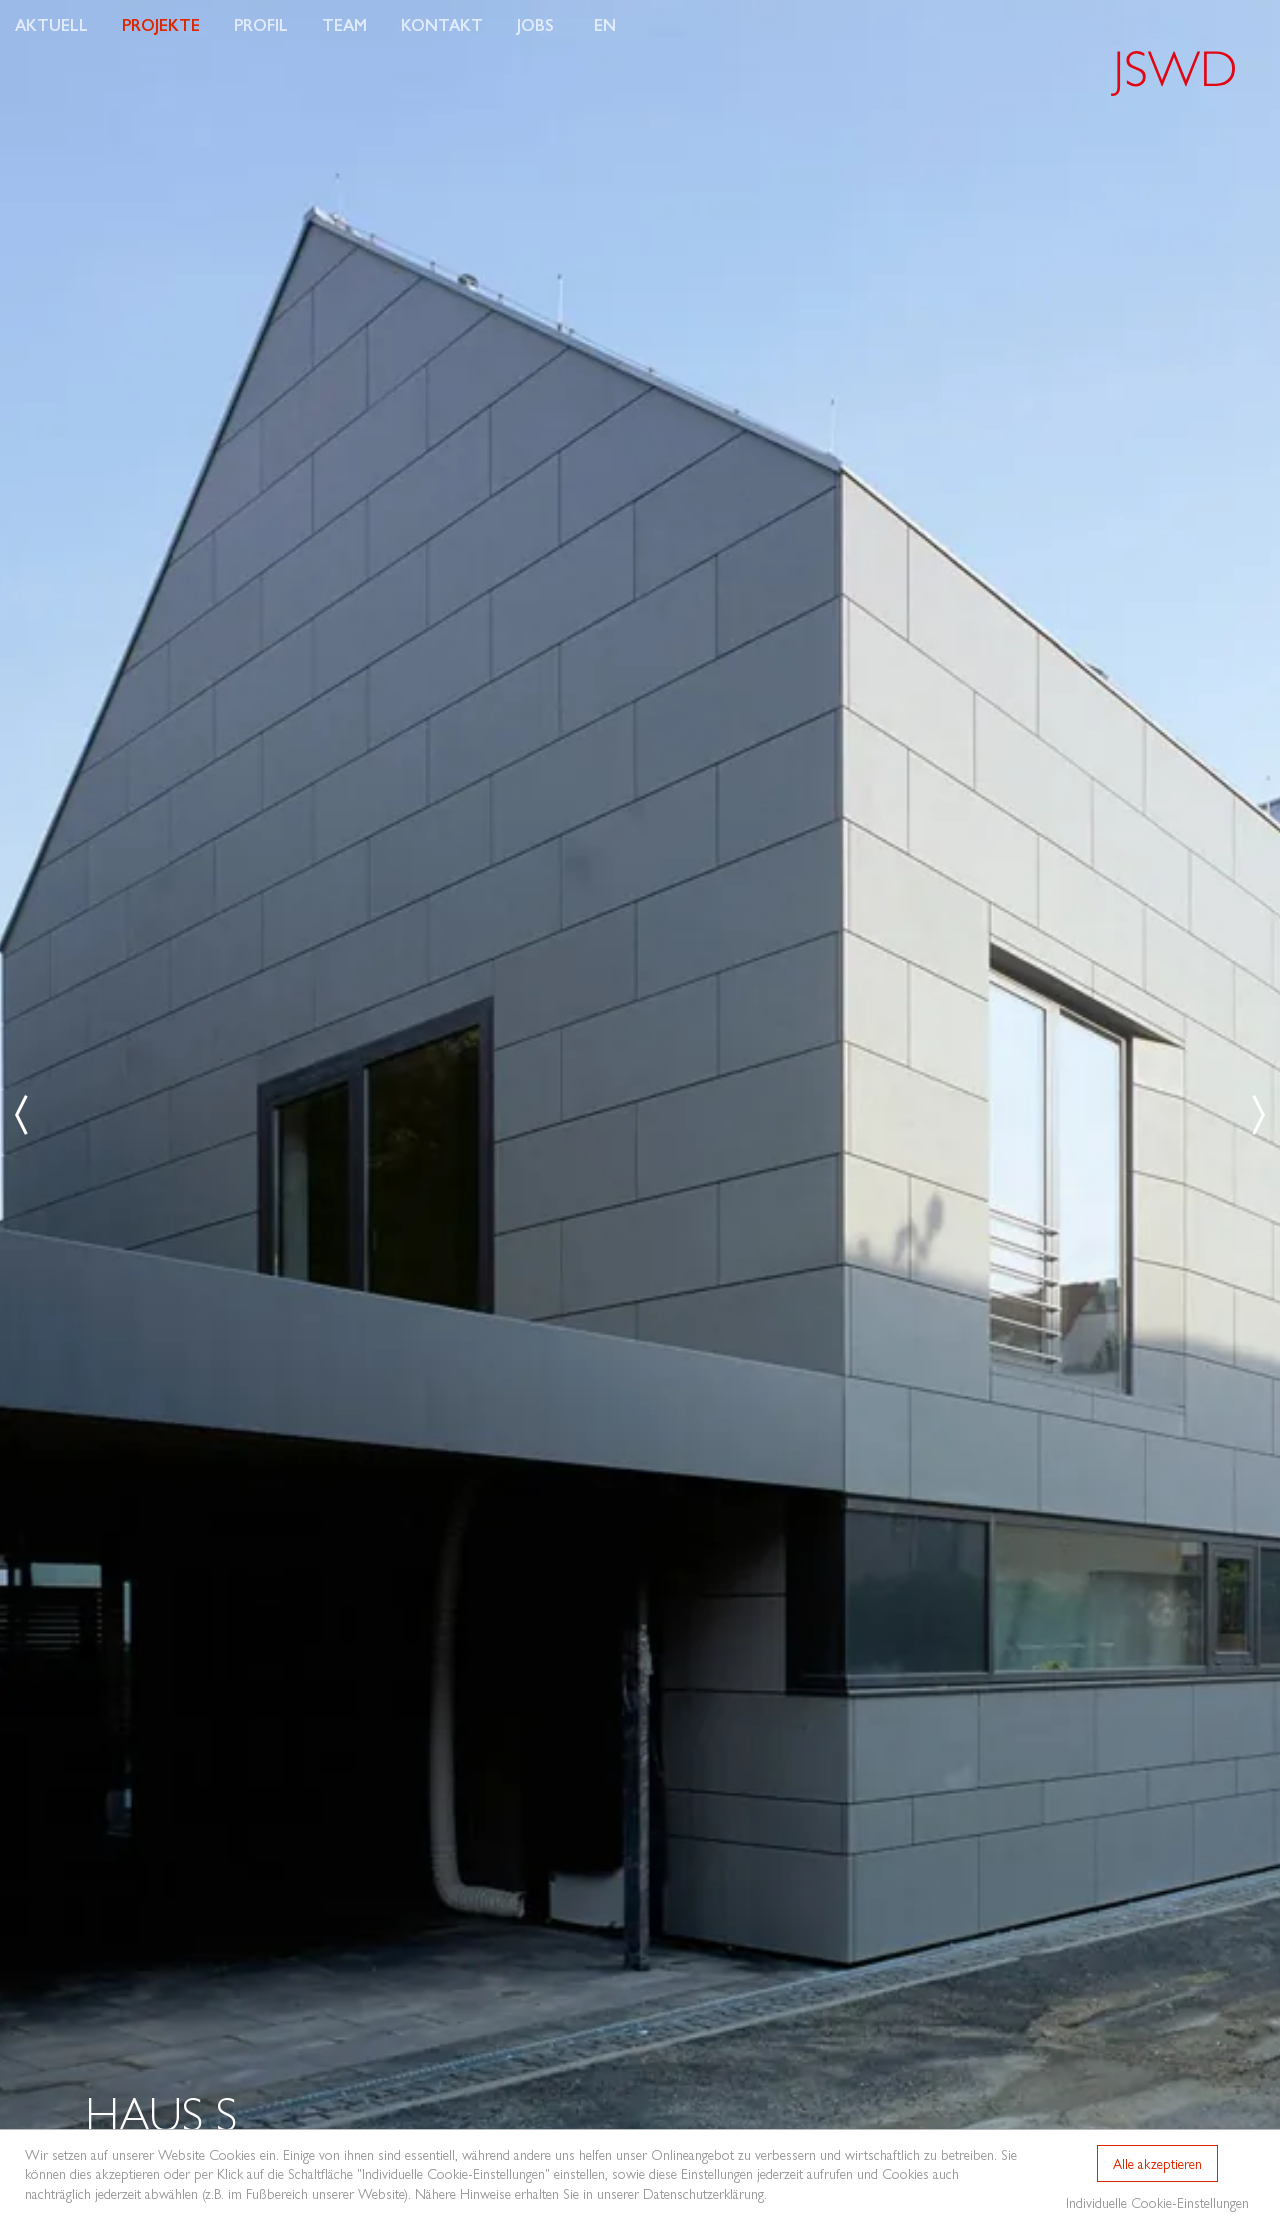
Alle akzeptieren (1157, 2163)
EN (605, 24)
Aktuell (51, 24)
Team (344, 24)
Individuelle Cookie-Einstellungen (1157, 2202)
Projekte (161, 24)
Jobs (535, 24)
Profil (261, 24)
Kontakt (442, 24)
